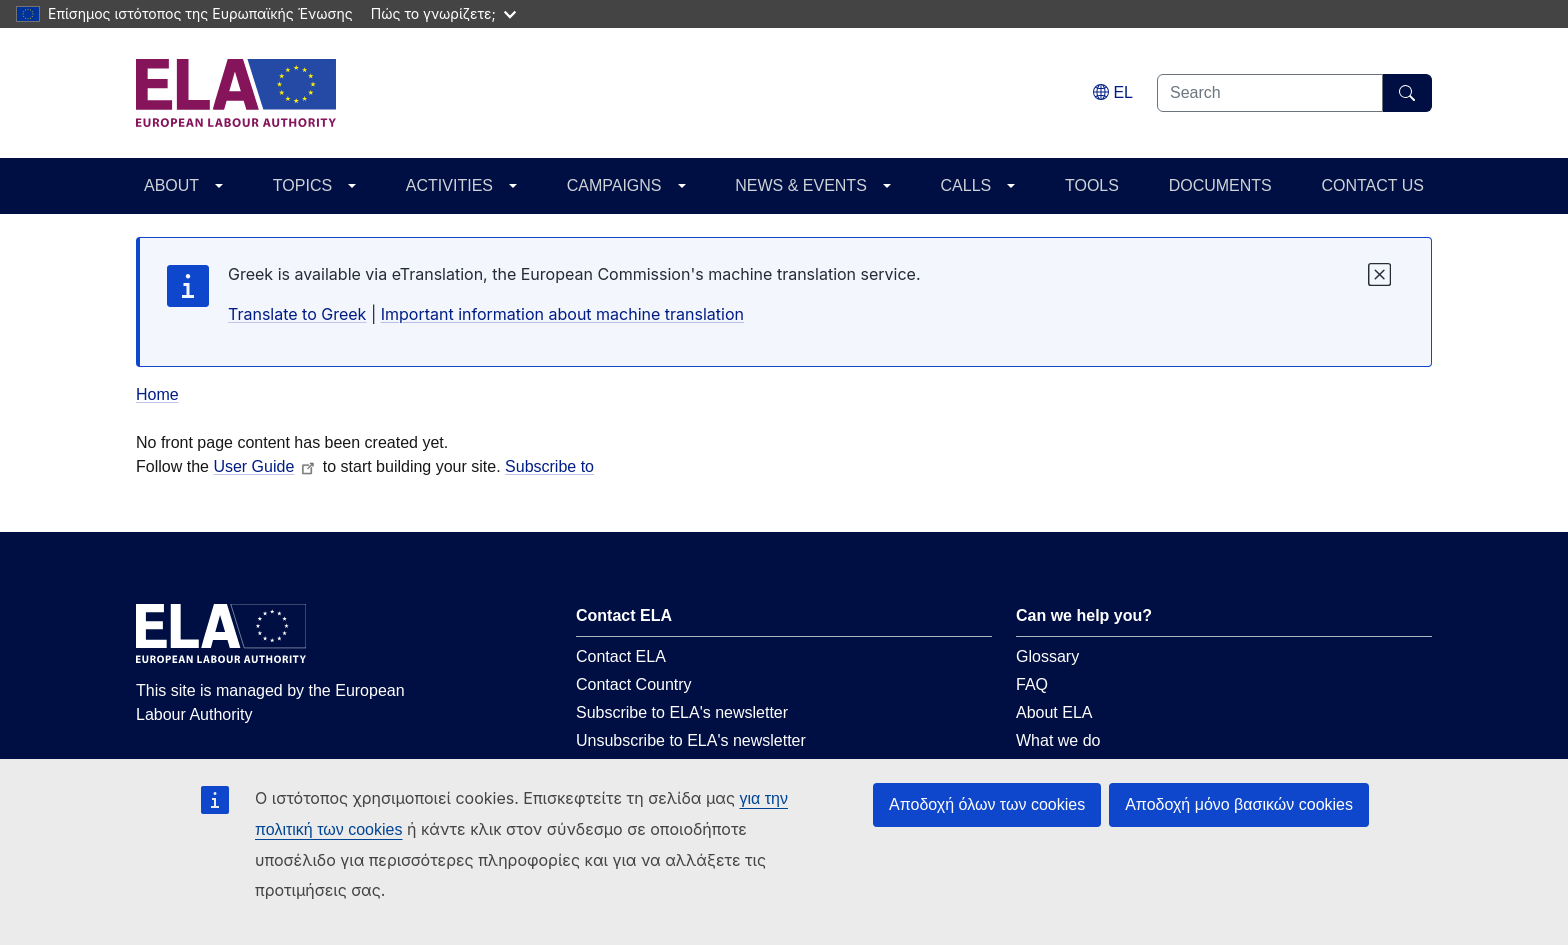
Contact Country (634, 684)
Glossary (1047, 656)
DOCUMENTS (1220, 185)
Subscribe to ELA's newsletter (682, 712)
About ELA (1054, 712)
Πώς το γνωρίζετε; (443, 13)
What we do (1058, 740)
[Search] (1407, 93)
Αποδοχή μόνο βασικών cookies (1239, 804)
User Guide (265, 466)
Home (157, 394)
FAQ (1032, 684)
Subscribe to (549, 466)
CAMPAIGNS (614, 185)
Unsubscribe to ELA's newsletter (691, 740)
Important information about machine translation (562, 314)
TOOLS (1092, 185)
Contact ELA (621, 656)
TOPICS (302, 185)
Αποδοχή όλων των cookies (987, 804)
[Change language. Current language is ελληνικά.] (1113, 92)
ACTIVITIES (449, 185)
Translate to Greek (297, 314)
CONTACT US (1372, 185)
